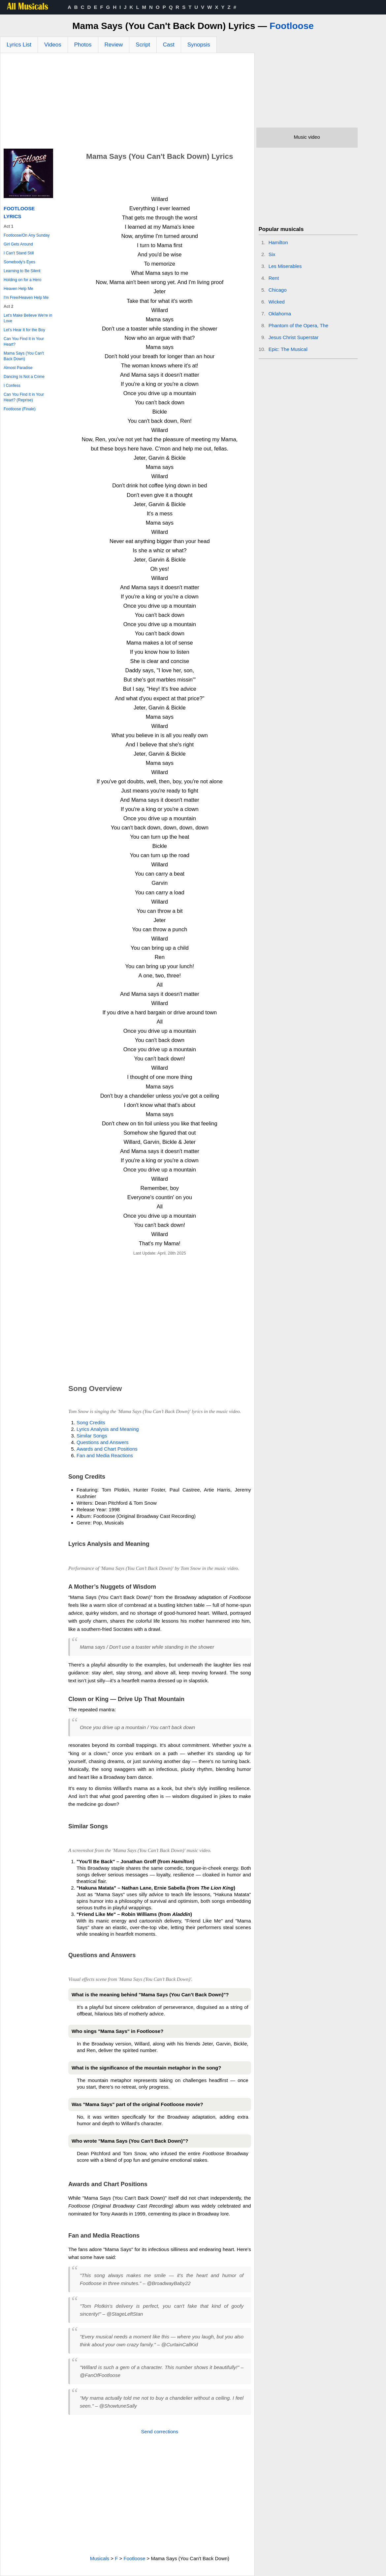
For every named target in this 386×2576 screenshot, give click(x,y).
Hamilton (278, 242)
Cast (169, 45)
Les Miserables (285, 266)
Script (143, 45)
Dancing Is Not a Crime (24, 376)
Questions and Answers (103, 1442)
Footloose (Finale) (20, 409)
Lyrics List (19, 45)
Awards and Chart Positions (107, 1449)
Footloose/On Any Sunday (26, 235)
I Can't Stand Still (19, 253)
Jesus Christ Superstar (294, 337)
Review (114, 45)
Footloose (292, 26)
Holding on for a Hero (22, 279)
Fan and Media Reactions (105, 1455)
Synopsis (198, 45)
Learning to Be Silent (22, 271)
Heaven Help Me (18, 288)
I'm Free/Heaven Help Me (26, 297)
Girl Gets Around (18, 244)
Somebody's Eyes (19, 262)
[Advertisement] (127, 102)
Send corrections (159, 2431)
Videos (52, 45)
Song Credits (91, 1422)
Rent (274, 278)
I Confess (12, 385)
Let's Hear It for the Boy (24, 330)
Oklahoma (280, 313)
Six (272, 254)
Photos (83, 45)
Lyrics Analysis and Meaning (108, 1429)
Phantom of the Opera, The (299, 325)
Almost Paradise (18, 367)
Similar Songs (92, 1435)
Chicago (278, 290)
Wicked (277, 301)
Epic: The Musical (288, 349)
